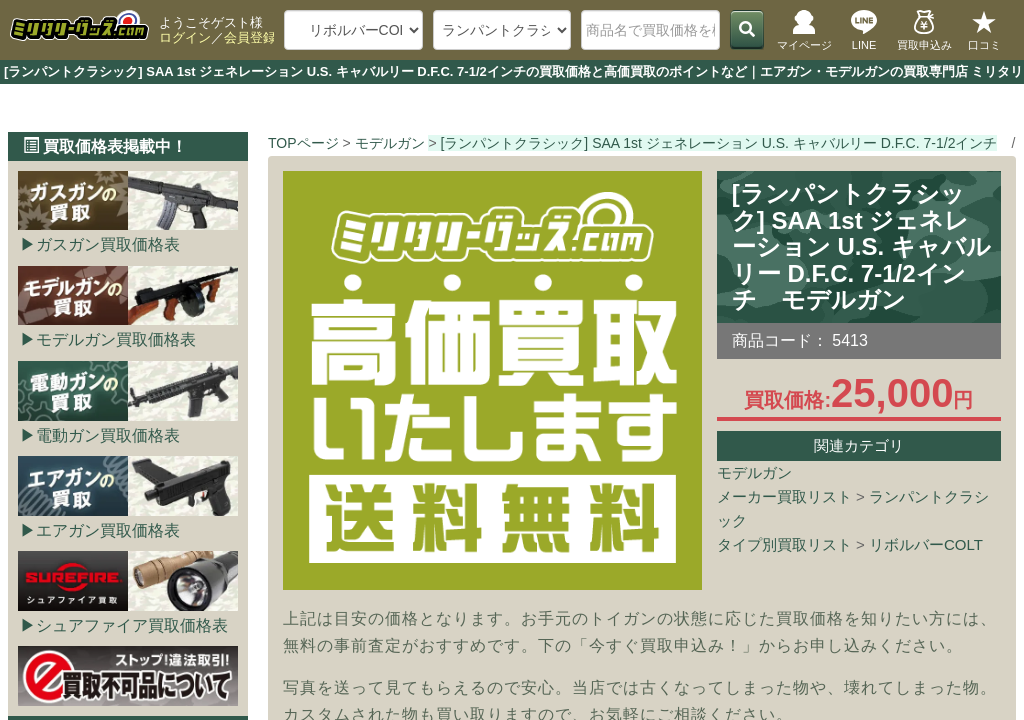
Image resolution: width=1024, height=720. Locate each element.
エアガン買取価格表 (108, 530)
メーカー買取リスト (784, 496)
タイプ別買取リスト (784, 544)
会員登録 (250, 37)
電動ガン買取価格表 (108, 435)
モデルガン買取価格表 (116, 339)
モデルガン (754, 472)
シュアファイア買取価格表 (132, 625)
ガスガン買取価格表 (108, 244)
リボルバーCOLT (926, 544)
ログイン (185, 37)
